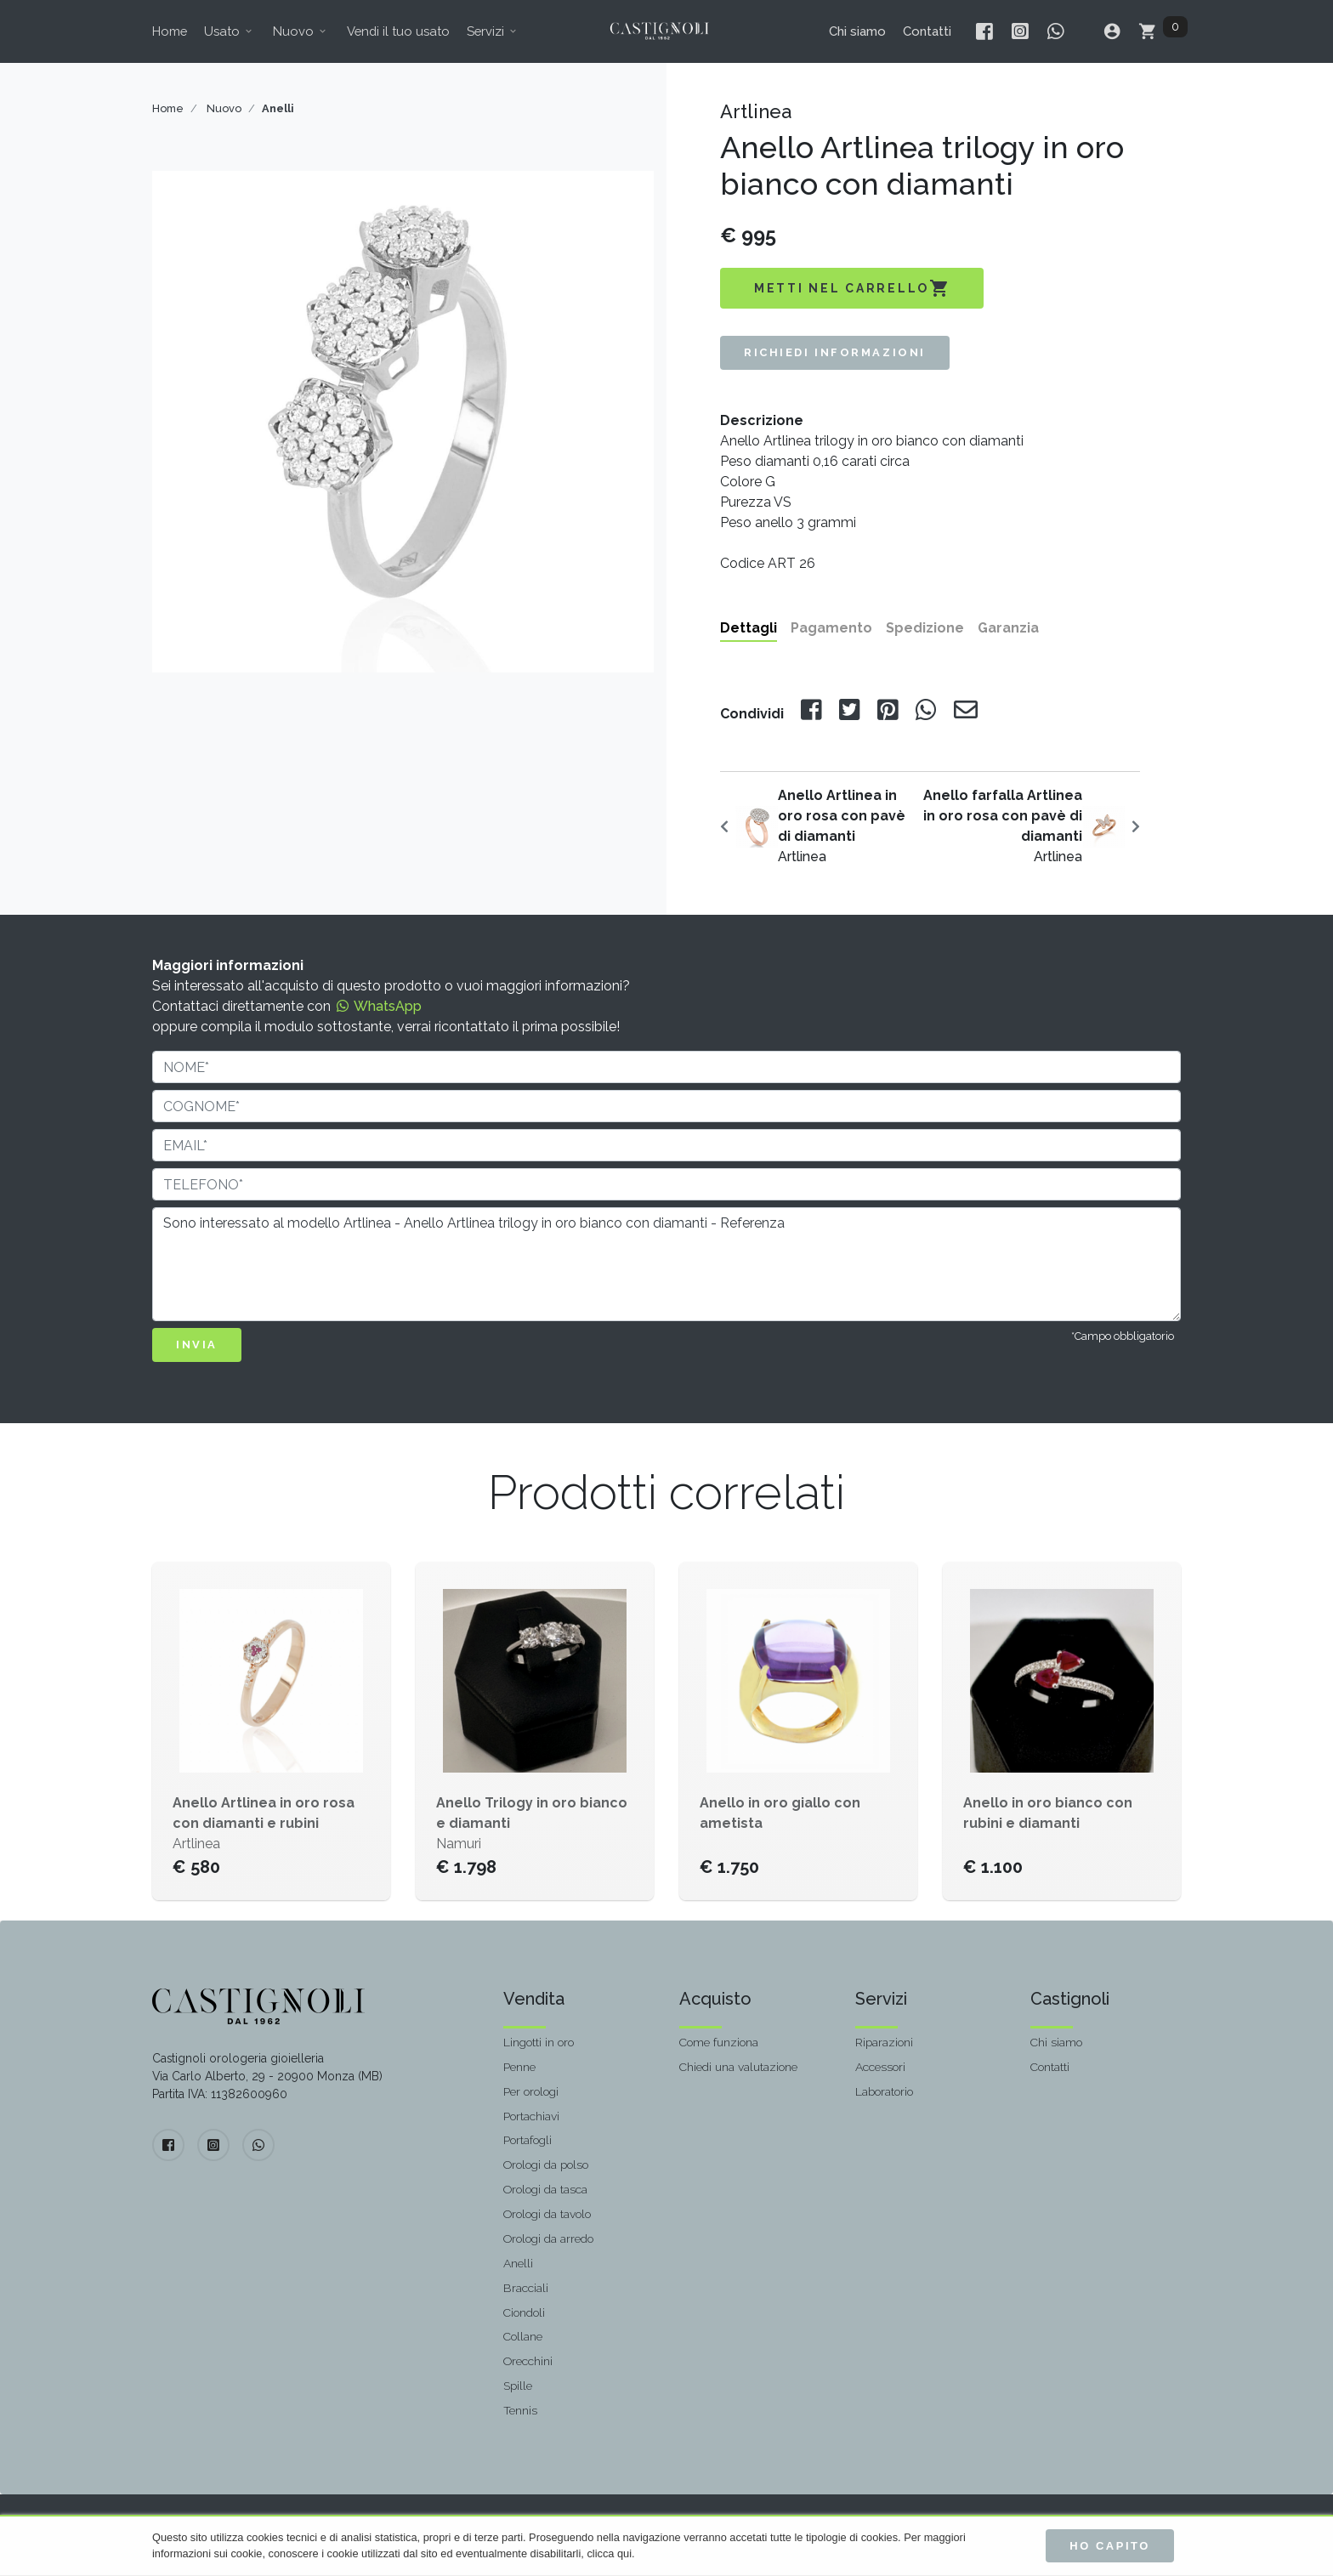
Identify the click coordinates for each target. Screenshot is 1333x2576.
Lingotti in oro (538, 2042)
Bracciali (525, 2288)
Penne (519, 2067)
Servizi (493, 31)
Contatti (927, 31)
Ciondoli (524, 2312)
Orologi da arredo (548, 2238)
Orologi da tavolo (547, 2214)
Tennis (520, 2410)
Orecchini (528, 2361)
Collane (522, 2336)
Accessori (880, 2067)
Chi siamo (857, 31)
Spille (517, 2385)
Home (169, 31)
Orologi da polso (545, 2164)
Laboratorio (884, 2091)
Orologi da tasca (545, 2189)
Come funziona (718, 2042)
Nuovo (301, 31)
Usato (230, 31)
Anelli (518, 2263)
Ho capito (1109, 2545)
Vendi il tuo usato (398, 31)
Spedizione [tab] (925, 628)
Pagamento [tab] (831, 628)
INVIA (197, 1344)
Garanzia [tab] (1008, 628)
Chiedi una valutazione (738, 2067)
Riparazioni (884, 2042)
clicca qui (609, 2553)
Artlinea (841, 826)
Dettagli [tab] (748, 628)
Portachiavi (531, 2116)
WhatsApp (378, 1006)
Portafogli (527, 2140)
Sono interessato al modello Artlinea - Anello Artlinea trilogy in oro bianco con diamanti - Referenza (666, 1264)
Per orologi (531, 2091)
